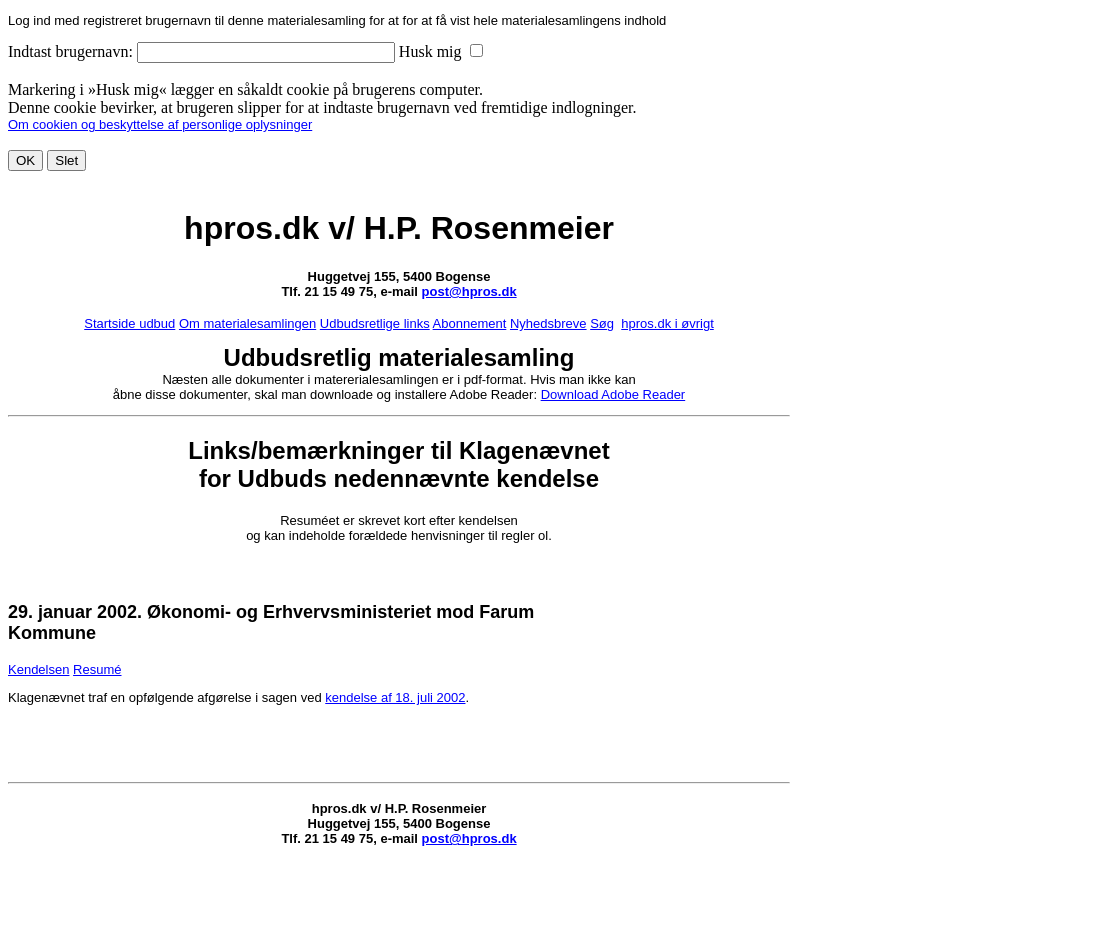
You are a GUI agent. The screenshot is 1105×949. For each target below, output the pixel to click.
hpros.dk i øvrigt (667, 323)
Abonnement (470, 323)
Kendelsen (38, 669)
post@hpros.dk (469, 291)
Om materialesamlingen (247, 323)
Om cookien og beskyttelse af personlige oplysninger (160, 124)
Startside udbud (129, 323)
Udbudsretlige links (375, 323)
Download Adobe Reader (613, 394)
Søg (602, 323)
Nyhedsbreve (548, 323)
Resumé (97, 669)
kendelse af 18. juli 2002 (395, 697)
